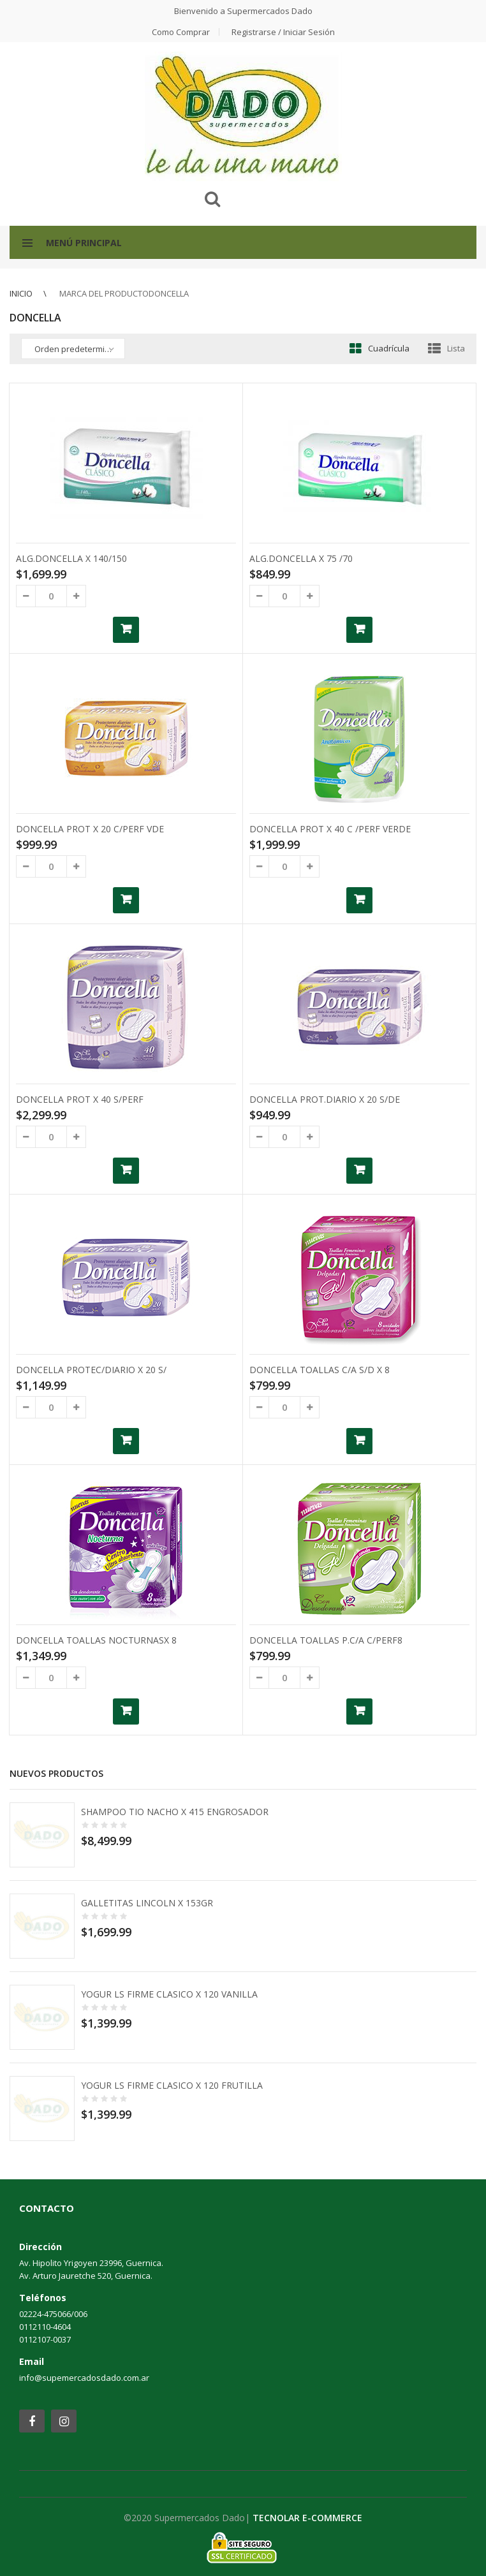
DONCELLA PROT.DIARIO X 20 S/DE (324, 1099)
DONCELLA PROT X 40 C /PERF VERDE (330, 829)
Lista (456, 348)
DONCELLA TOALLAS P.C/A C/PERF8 (325, 1640)
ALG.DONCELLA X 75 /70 (301, 558)
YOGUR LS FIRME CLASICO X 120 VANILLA (169, 1994)
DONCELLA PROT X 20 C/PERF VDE (90, 829)
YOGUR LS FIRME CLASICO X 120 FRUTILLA (172, 2085)
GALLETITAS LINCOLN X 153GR (147, 1903)
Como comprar (181, 32)
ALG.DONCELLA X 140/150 (71, 558)
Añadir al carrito (126, 630)
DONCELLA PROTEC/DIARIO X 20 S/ (91, 1370)
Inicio (21, 293)
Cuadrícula (388, 348)
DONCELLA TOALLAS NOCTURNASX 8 (96, 1640)
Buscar (212, 199)
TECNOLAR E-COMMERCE (307, 2518)
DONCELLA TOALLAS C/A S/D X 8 (319, 1370)
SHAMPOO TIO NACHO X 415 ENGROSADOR (175, 1812)
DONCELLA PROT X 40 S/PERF (80, 1099)
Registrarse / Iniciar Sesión (283, 32)
